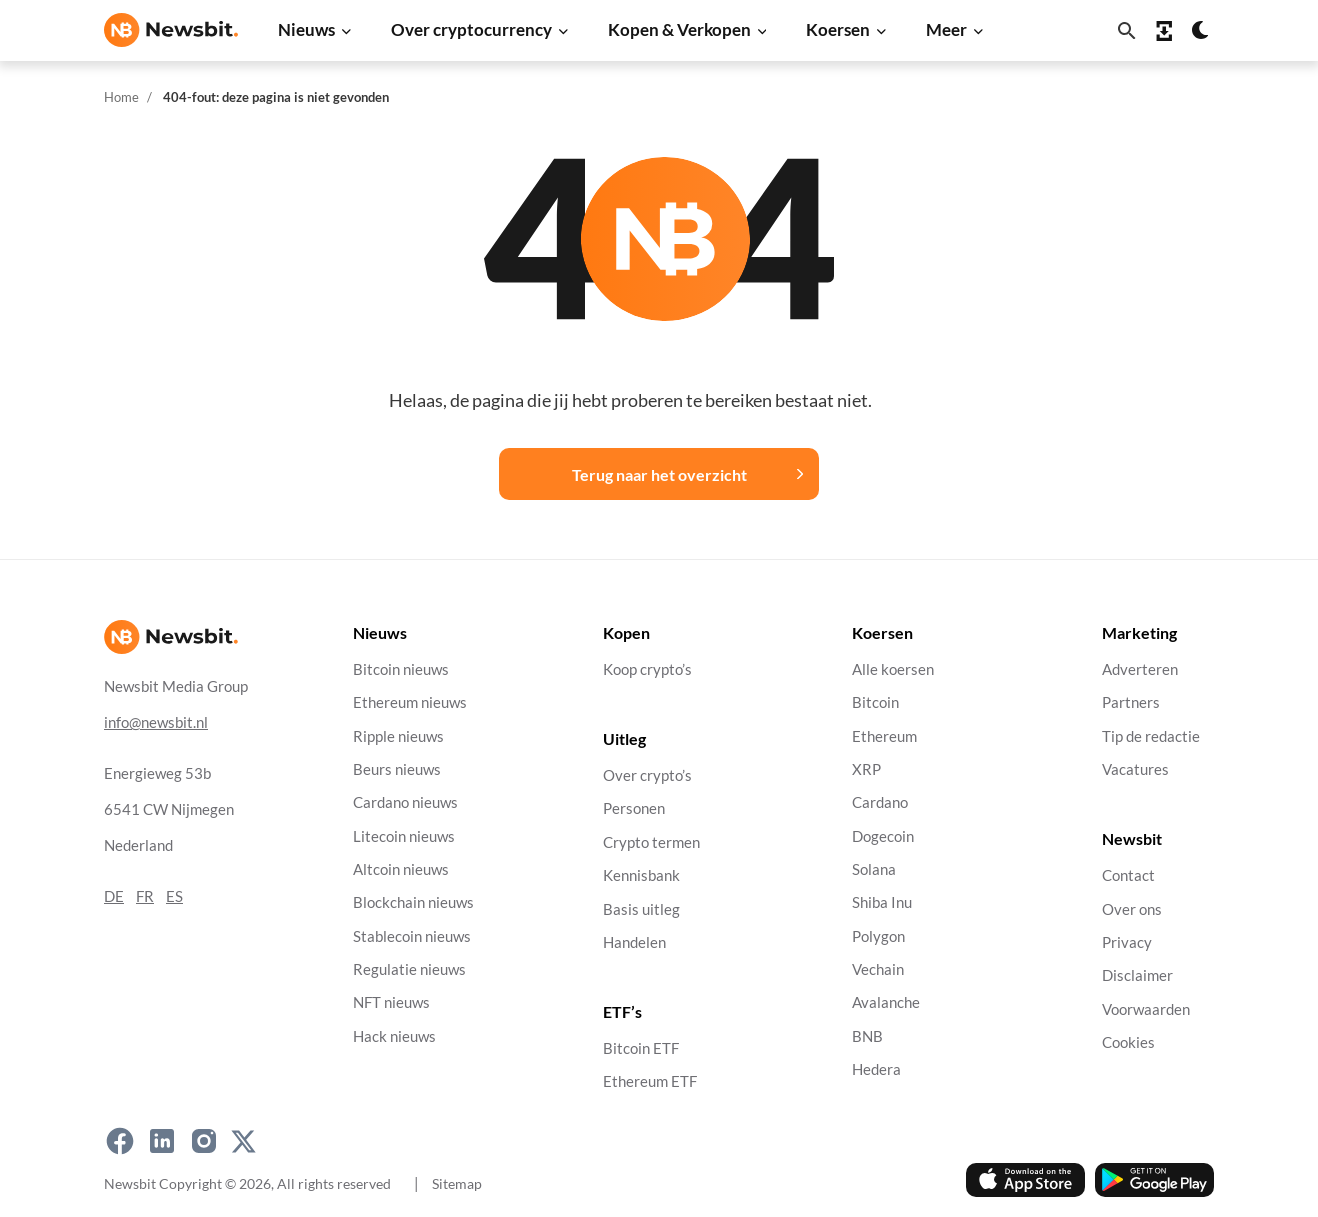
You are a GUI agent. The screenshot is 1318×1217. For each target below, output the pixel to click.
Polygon (878, 935)
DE (114, 895)
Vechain (878, 969)
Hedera (876, 1069)
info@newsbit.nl (156, 721)
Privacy (1127, 941)
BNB (867, 1035)
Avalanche (886, 1002)
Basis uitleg (641, 908)
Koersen (838, 29)
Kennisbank (641, 875)
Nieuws (306, 29)
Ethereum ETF (650, 1081)
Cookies (1128, 1042)
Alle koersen (893, 669)
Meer (946, 29)
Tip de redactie (1151, 735)
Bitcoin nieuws (401, 669)
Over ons (1132, 908)
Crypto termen (651, 841)
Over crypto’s (647, 775)
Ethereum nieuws (410, 702)
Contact (1128, 875)
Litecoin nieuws (404, 835)
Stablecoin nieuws (412, 935)
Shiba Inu (882, 902)
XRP (866, 769)
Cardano (880, 802)
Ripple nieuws (398, 735)
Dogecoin (883, 835)
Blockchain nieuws (413, 902)
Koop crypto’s (647, 669)
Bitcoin (875, 702)
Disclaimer (1137, 975)
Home (121, 97)
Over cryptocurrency (471, 29)
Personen (634, 808)
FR (145, 895)
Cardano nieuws (405, 802)
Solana (874, 869)
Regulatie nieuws (409, 969)
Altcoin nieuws (401, 869)
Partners (1131, 702)
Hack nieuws (394, 1035)
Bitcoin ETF (641, 1048)
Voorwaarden (1146, 1008)
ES (174, 895)
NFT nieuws (391, 1002)
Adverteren (1140, 669)
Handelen (634, 941)
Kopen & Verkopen (679, 29)
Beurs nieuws (397, 769)
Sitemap (457, 1183)
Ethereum (884, 735)
